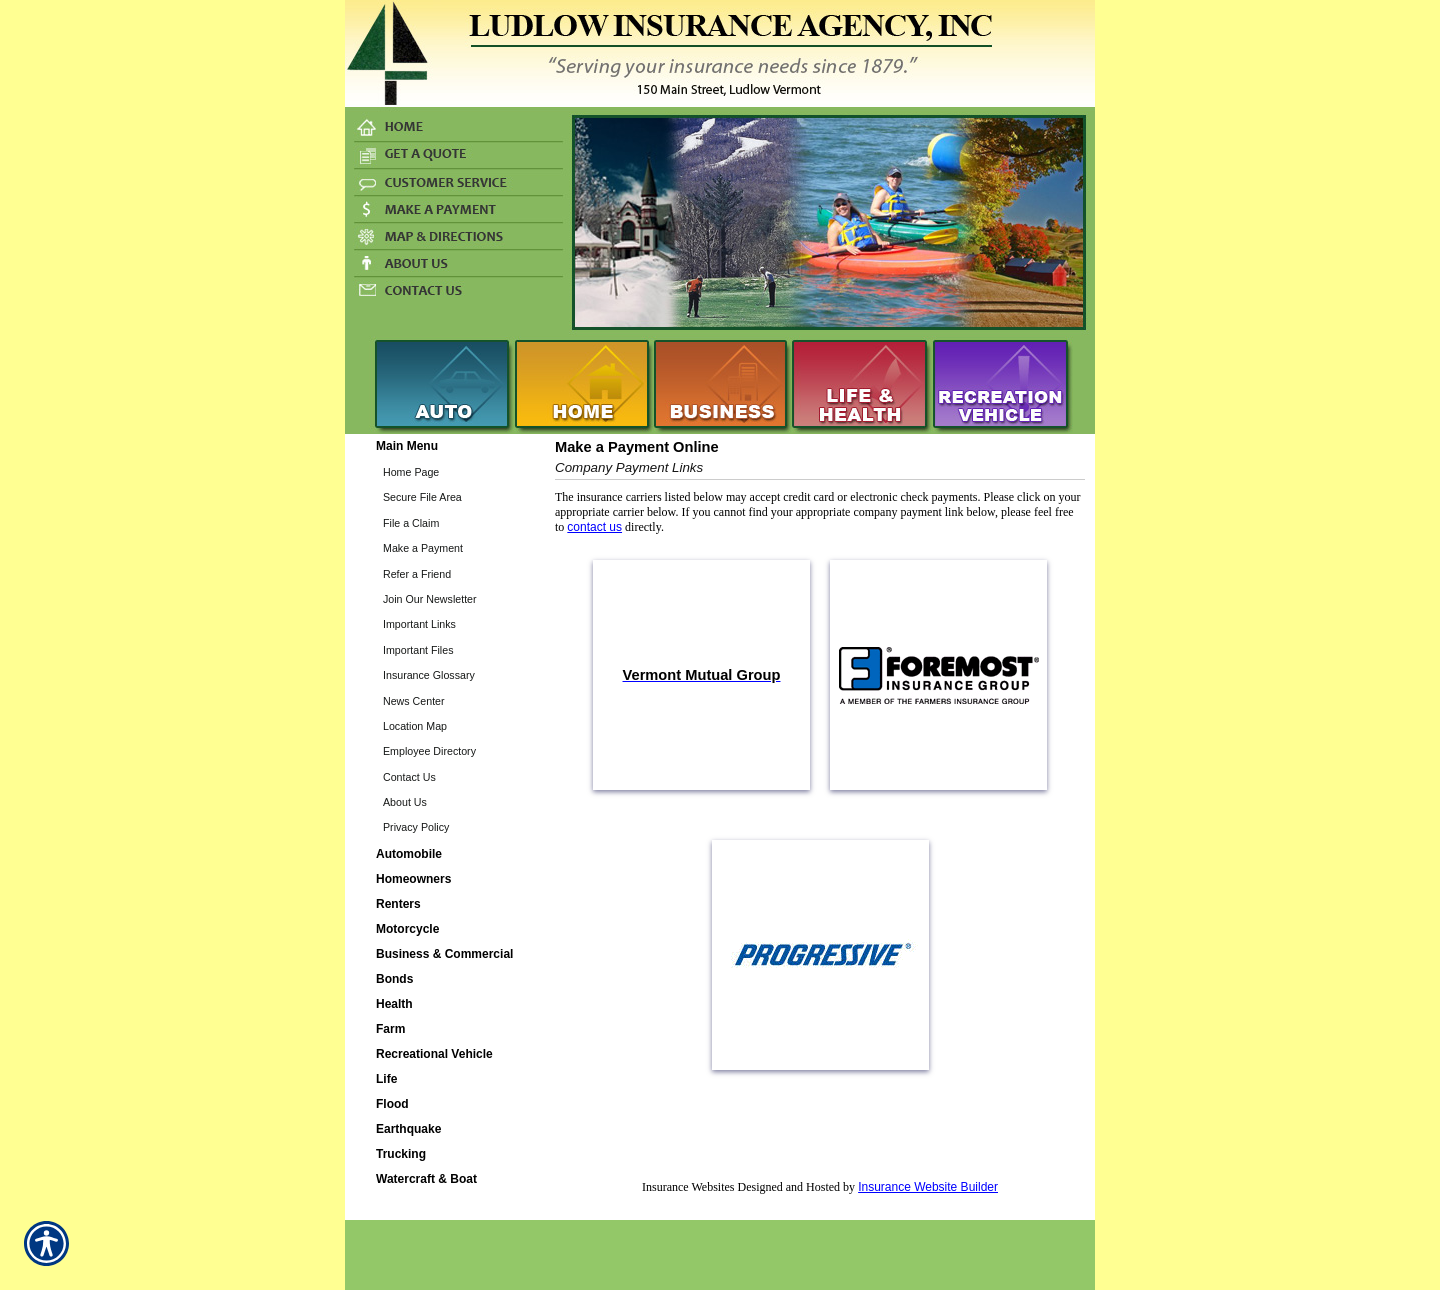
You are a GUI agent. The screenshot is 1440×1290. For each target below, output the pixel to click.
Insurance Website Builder (928, 1187)
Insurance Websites (688, 1187)
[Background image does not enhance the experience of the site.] (445, 446)
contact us (594, 527)
